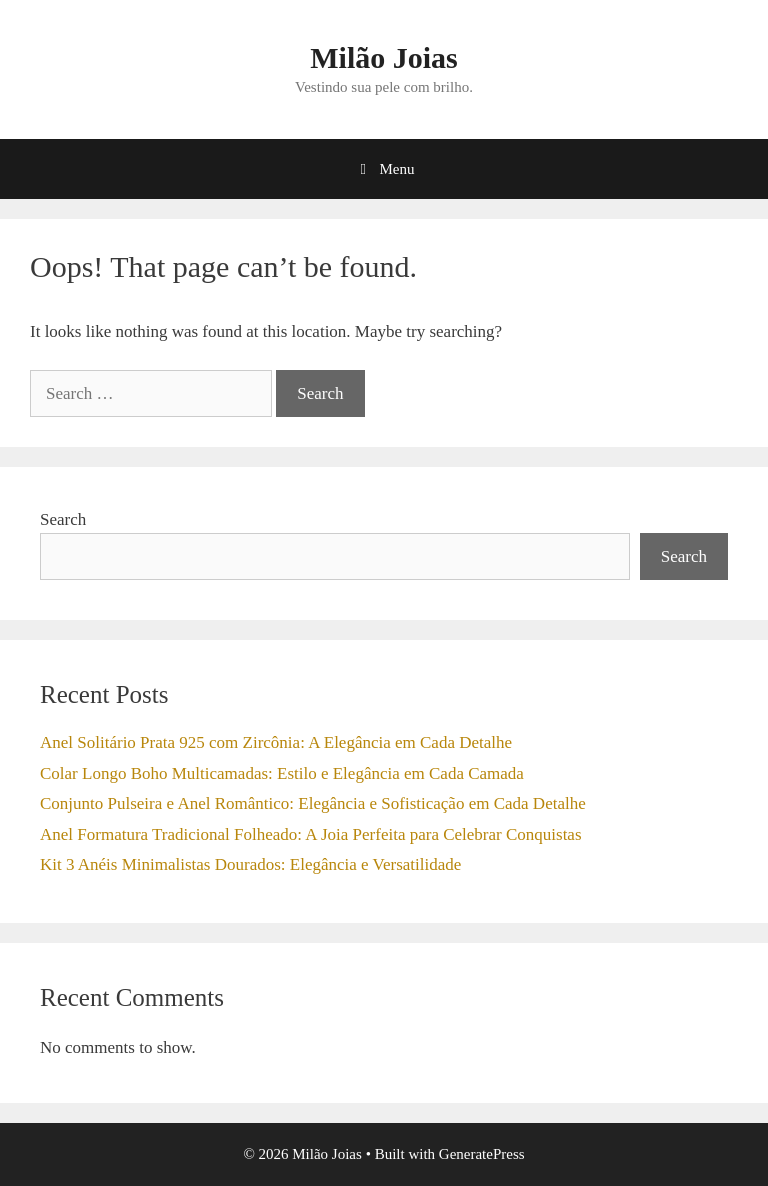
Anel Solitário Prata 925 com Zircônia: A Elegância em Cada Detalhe (276, 742)
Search (63, 519)
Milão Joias (384, 57)
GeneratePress (482, 1154)
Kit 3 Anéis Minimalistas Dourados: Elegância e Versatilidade (250, 864)
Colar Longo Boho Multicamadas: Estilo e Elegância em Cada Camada (282, 773)
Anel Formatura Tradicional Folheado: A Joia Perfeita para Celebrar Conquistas (311, 834)
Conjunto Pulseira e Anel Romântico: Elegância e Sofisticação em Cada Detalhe (313, 803)
